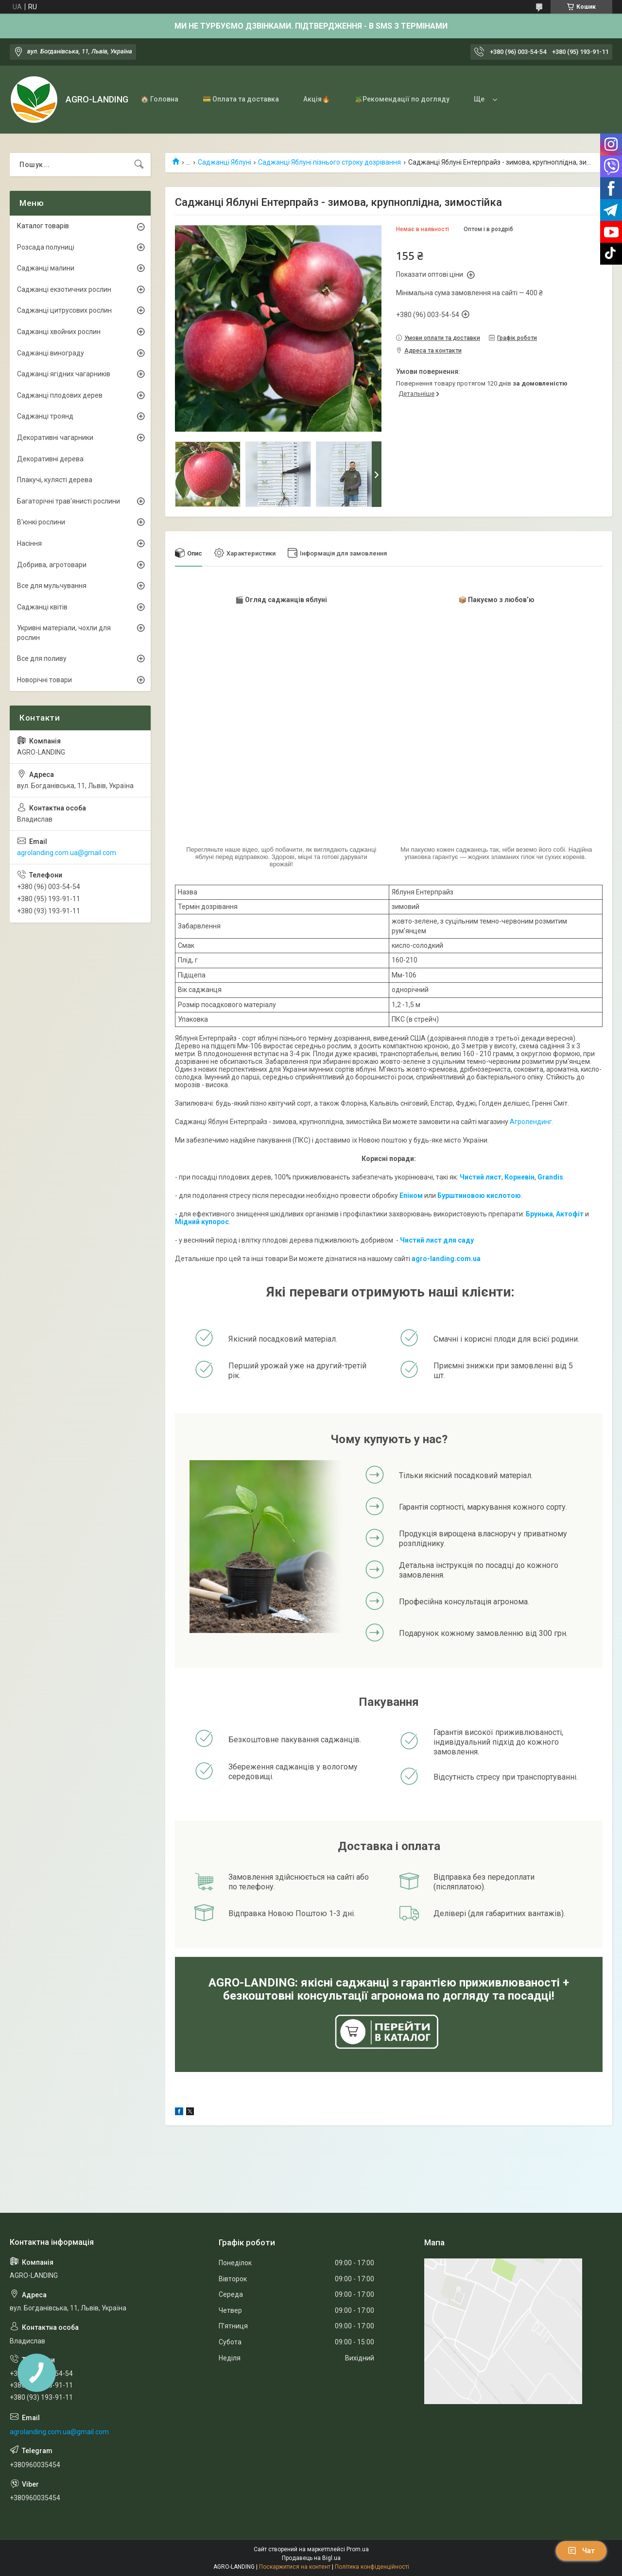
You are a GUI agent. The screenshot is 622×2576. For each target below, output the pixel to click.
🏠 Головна (159, 99)
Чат (581, 2550)
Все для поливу (42, 658)
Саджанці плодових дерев (60, 395)
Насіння (29, 543)
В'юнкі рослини (41, 522)
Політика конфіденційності (372, 2566)
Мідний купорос (202, 1222)
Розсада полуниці (45, 247)
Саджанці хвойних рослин (59, 332)
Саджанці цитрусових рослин (64, 310)
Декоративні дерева (50, 459)
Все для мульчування (51, 585)
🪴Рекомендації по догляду (401, 99)
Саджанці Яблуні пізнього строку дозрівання (329, 162)
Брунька (539, 1214)
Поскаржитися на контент (294, 2566)
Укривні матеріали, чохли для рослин (64, 632)
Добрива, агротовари (51, 565)
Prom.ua (357, 2549)
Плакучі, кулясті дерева (54, 480)
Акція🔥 (316, 99)
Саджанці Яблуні (224, 162)
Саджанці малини (45, 268)
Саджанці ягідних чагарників (63, 374)
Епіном (411, 1195)
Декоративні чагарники (55, 437)
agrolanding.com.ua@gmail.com (66, 853)
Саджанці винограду (50, 353)
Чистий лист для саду (437, 1240)
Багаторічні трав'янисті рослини (68, 501)
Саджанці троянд (45, 416)
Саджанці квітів (42, 607)
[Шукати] (139, 164)
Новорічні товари (44, 680)
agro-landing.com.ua (446, 1259)
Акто (564, 1214)
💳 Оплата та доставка (241, 99)
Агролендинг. (531, 1122)
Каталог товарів (43, 226)
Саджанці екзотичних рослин (64, 289)
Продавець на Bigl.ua (311, 2558)
